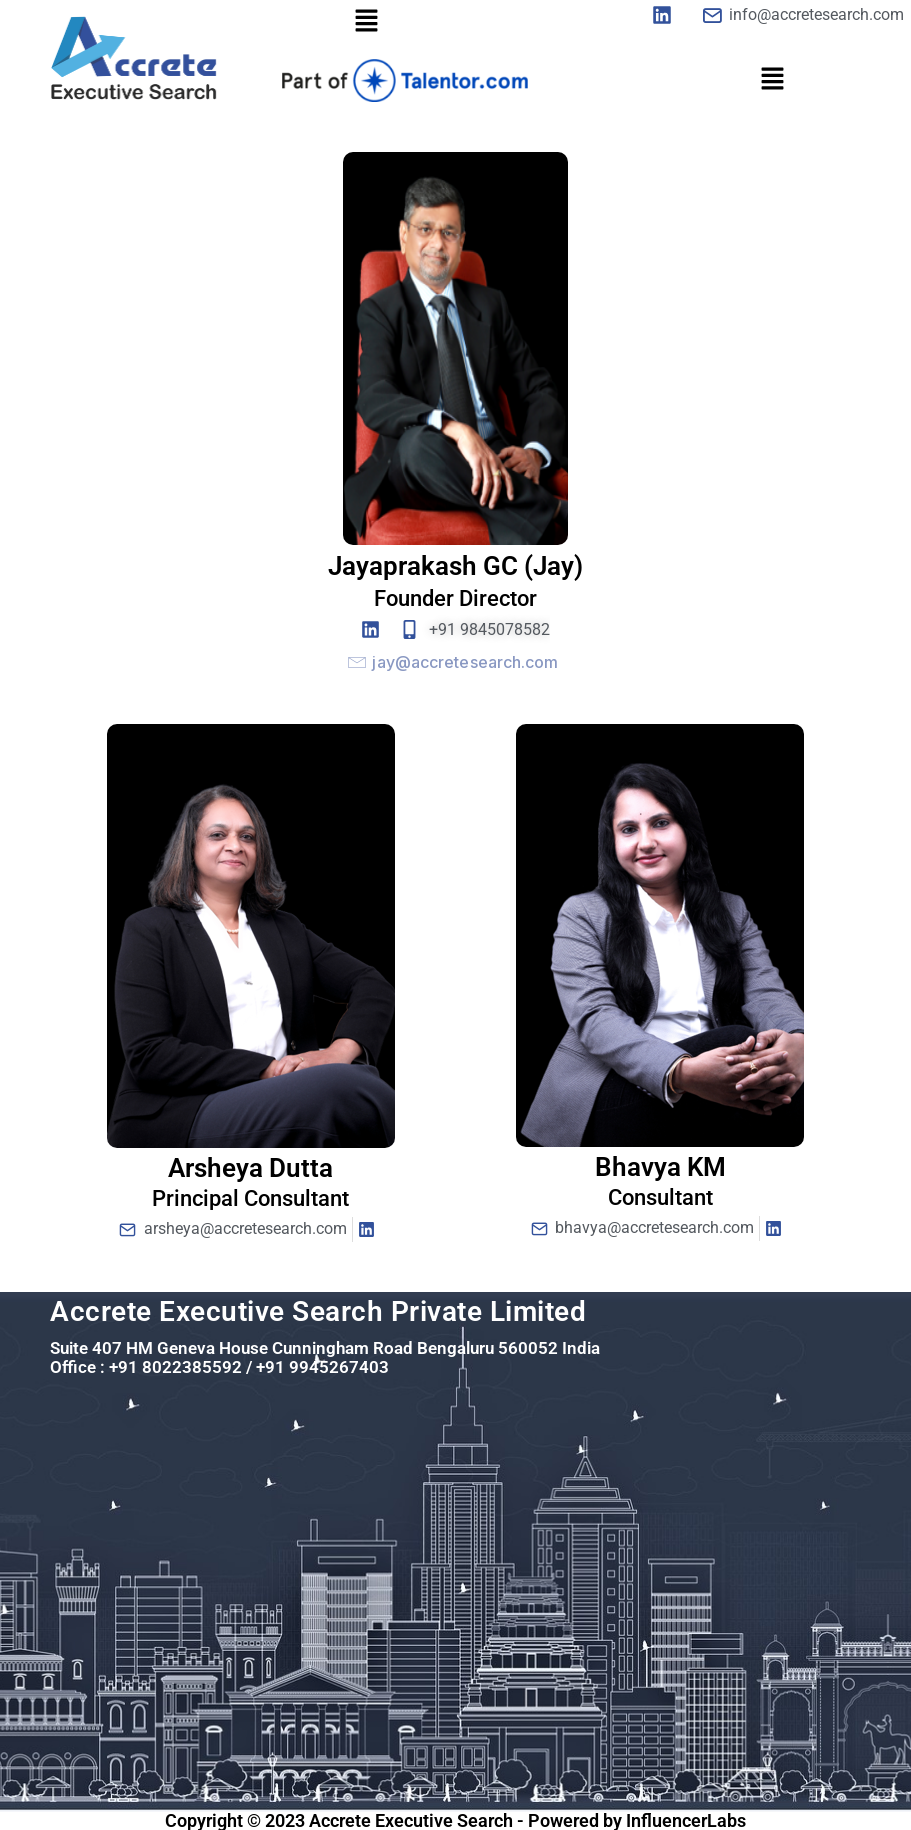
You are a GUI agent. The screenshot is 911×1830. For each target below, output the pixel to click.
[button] (366, 21)
